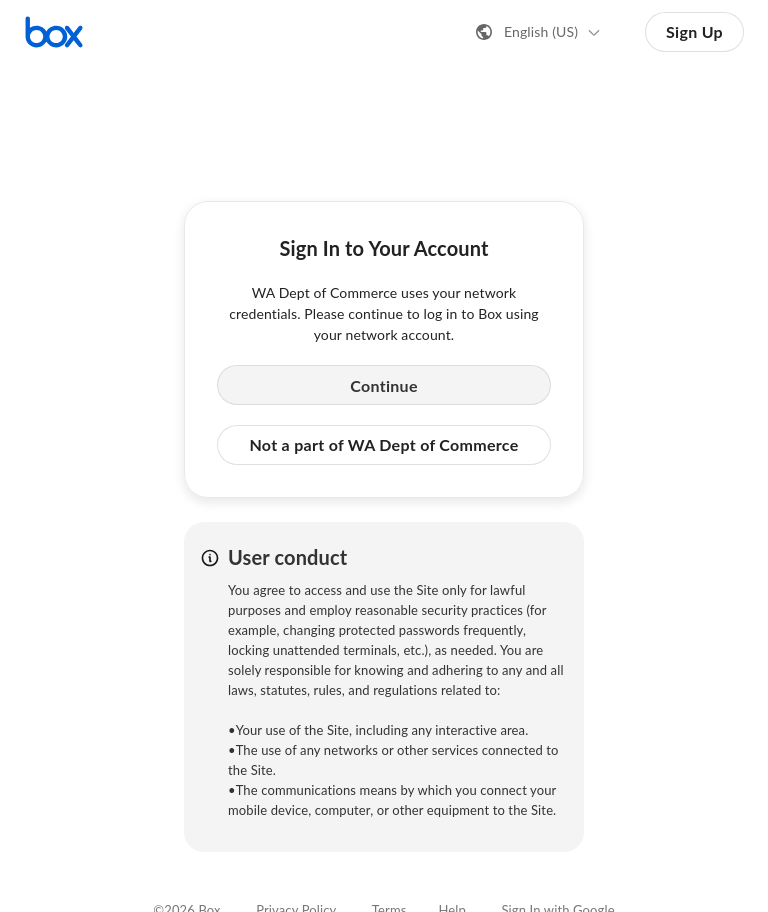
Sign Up (694, 31)
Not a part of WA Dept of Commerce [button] (383, 444)
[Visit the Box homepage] (54, 32)
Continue (384, 385)
